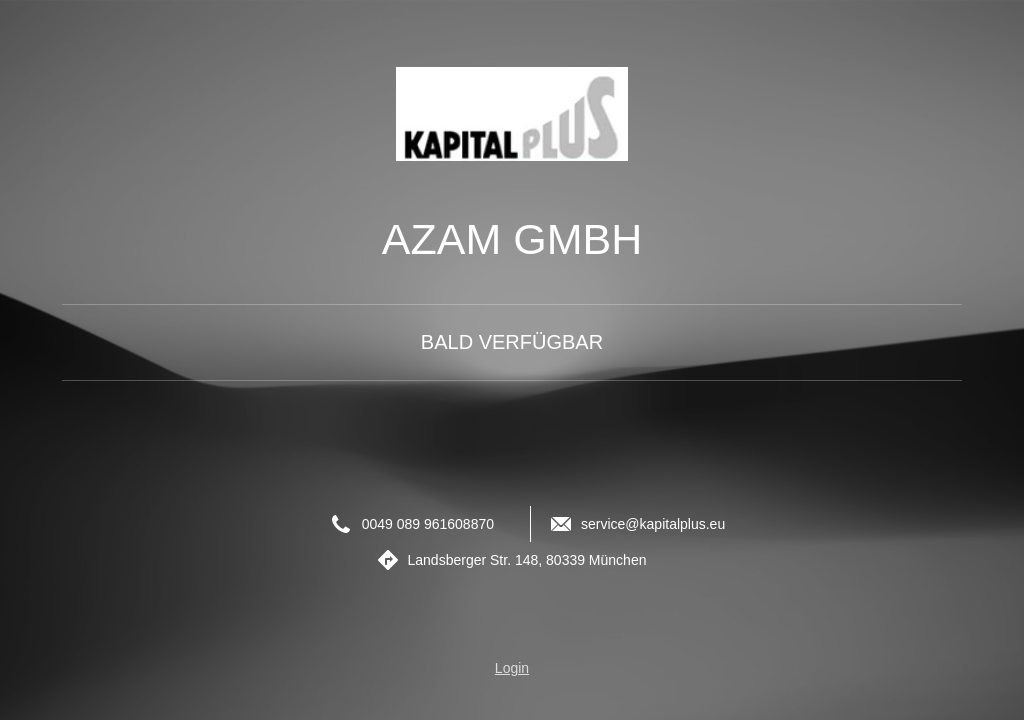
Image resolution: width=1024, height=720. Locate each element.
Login (512, 668)
